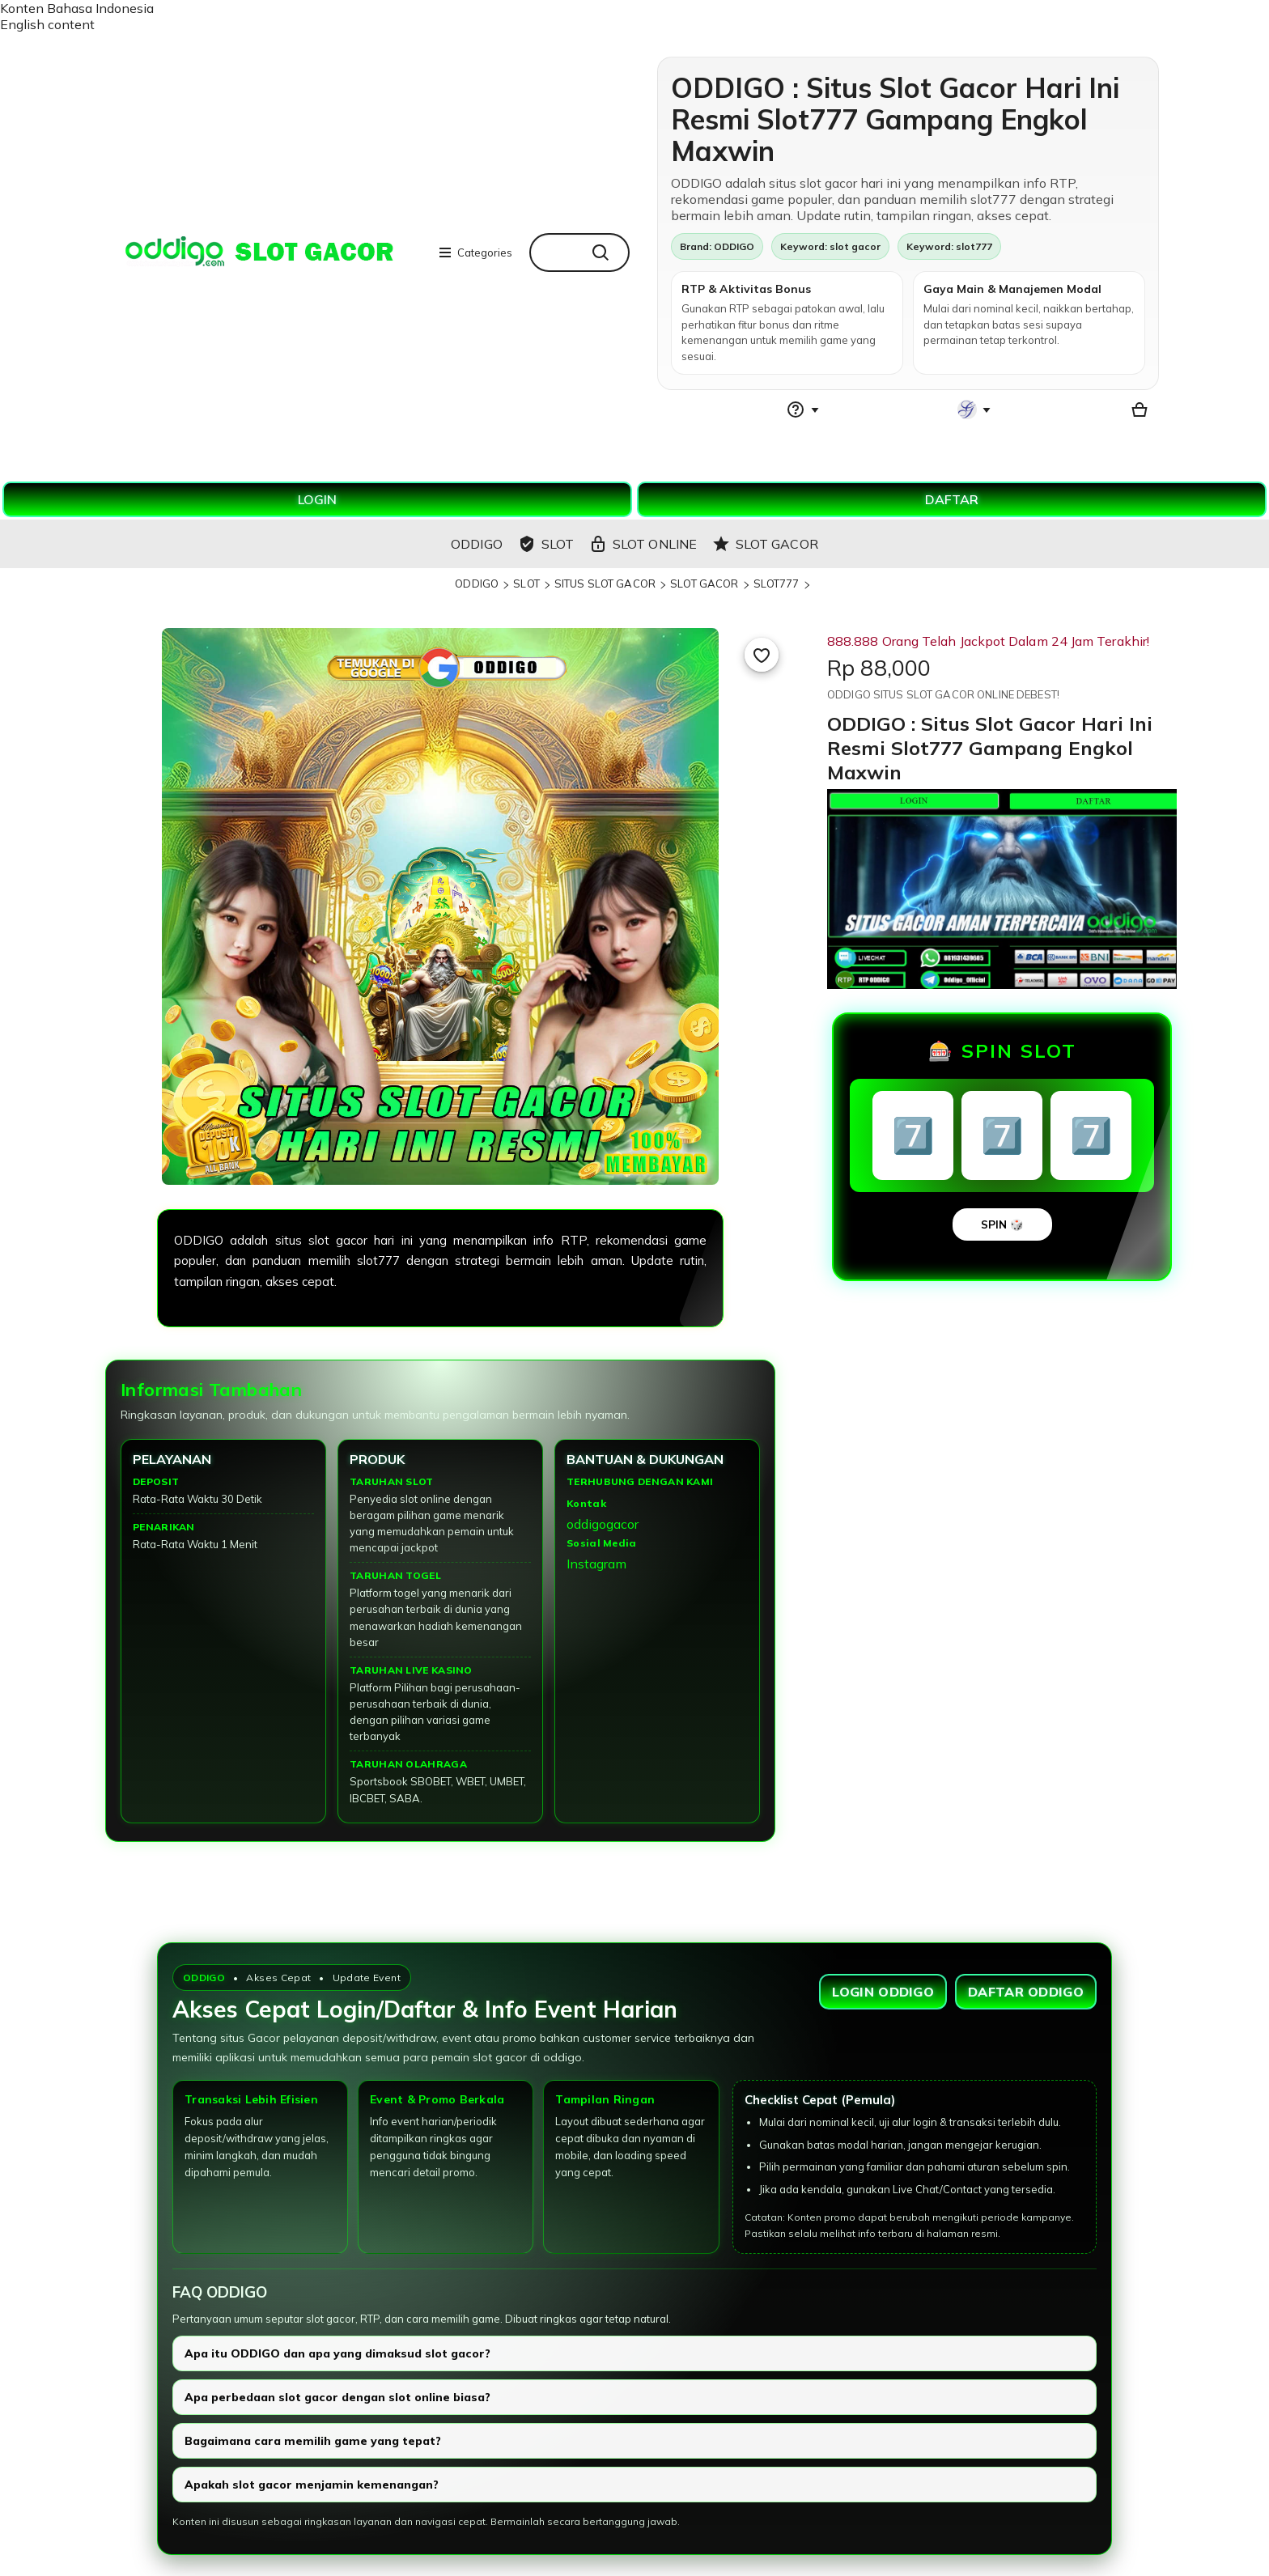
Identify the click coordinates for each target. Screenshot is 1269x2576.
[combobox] (554, 252)
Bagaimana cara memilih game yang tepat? (313, 2441)
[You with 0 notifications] (974, 409)
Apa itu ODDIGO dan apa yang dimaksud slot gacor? (337, 2353)
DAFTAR (951, 499)
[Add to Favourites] (762, 655)
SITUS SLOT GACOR (605, 583)
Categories (475, 252)
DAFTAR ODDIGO (1026, 1992)
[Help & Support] (803, 409)
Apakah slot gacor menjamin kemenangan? (312, 2484)
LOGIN (317, 499)
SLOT (526, 583)
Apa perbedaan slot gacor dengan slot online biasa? (337, 2397)
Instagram (596, 1563)
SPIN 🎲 (1002, 1224)
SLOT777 (776, 583)
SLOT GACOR (704, 583)
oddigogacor (603, 1524)
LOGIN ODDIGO (883, 1992)
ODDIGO (477, 583)
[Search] (604, 252)
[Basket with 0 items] (1139, 409)
